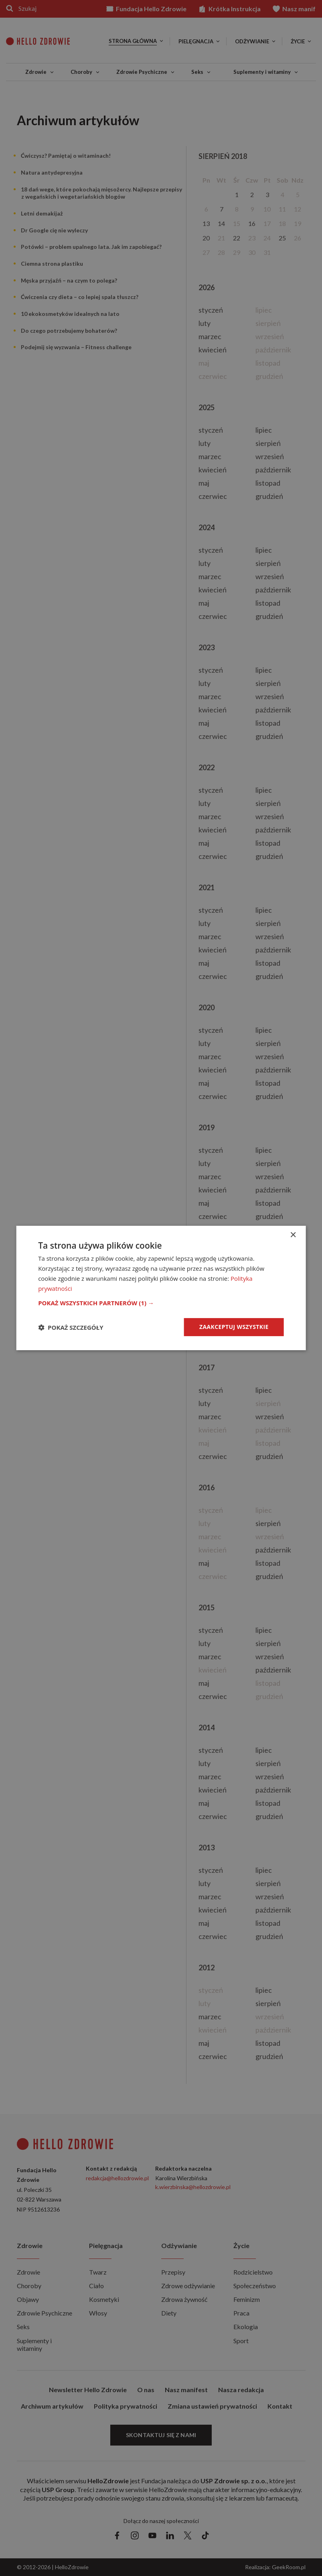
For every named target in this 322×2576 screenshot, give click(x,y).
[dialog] (161, 1288)
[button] (161, 1302)
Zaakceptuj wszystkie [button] (234, 1327)
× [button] (293, 1235)
